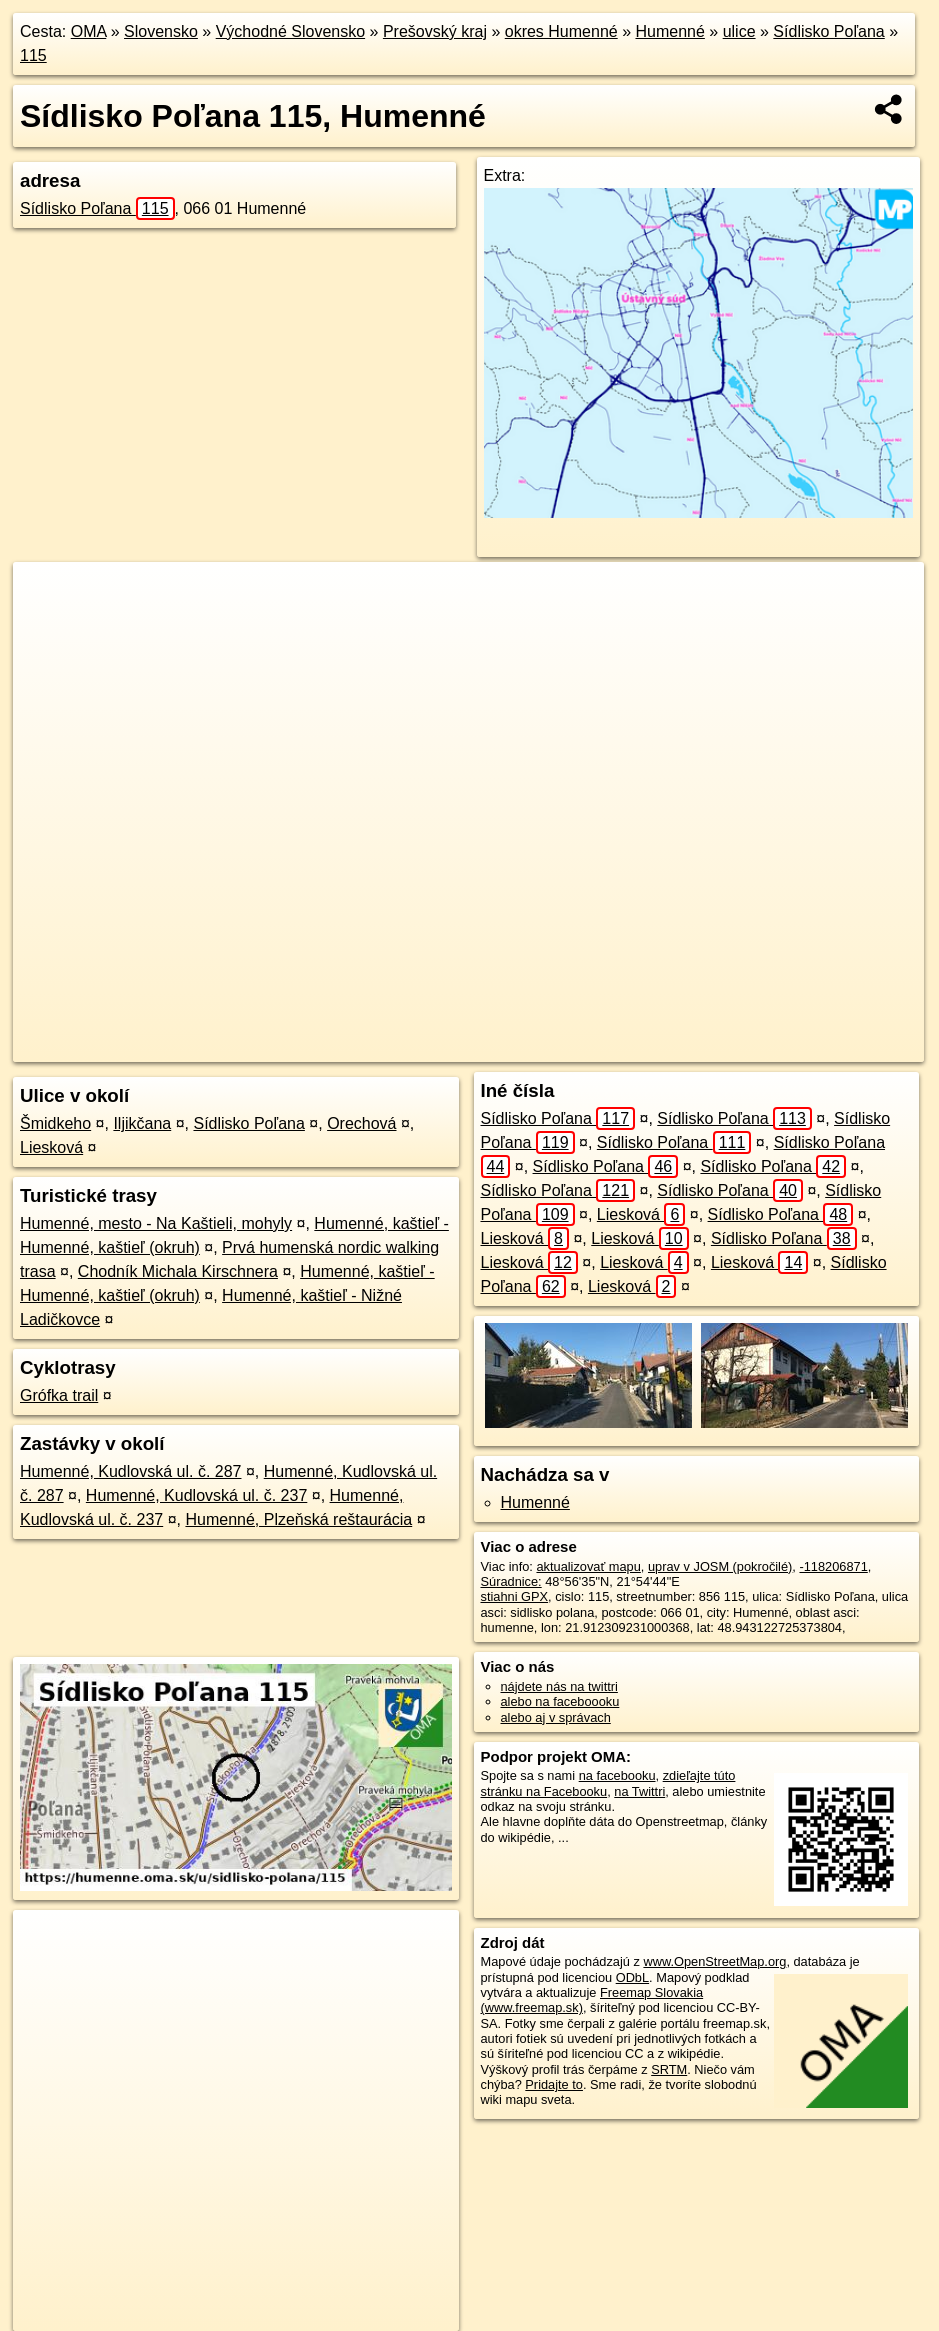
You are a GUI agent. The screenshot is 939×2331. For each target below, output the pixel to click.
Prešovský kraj (435, 31)
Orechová (361, 1123)
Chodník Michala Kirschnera (178, 1271)
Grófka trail (59, 1395)
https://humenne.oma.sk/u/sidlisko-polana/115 (800, 1047)
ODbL (632, 1977)
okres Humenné (561, 31)
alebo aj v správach (556, 1717)
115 (33, 55)
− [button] (47, 627)
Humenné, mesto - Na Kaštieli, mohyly (156, 1223)
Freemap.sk (615, 1047)
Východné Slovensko (290, 31)
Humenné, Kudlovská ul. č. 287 (130, 1471)
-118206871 (833, 1566)
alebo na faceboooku (560, 1701)
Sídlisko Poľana (828, 31)
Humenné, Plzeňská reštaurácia (298, 1519)
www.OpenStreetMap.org (714, 1961)
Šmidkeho (55, 1123)
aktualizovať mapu (588, 1566)
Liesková (51, 1147)
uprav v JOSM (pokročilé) (720, 1566)
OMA (89, 31)
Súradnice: (511, 1581)
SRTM (669, 2069)
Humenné (669, 31)
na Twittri (639, 1791)
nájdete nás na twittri (559, 1686)
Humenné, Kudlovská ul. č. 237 (196, 1495)
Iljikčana (142, 1123)
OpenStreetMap (512, 1047)
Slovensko (161, 31)
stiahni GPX (515, 1596)
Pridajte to (554, 2084)
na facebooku (617, 1775)
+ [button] (47, 596)
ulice (739, 31)
